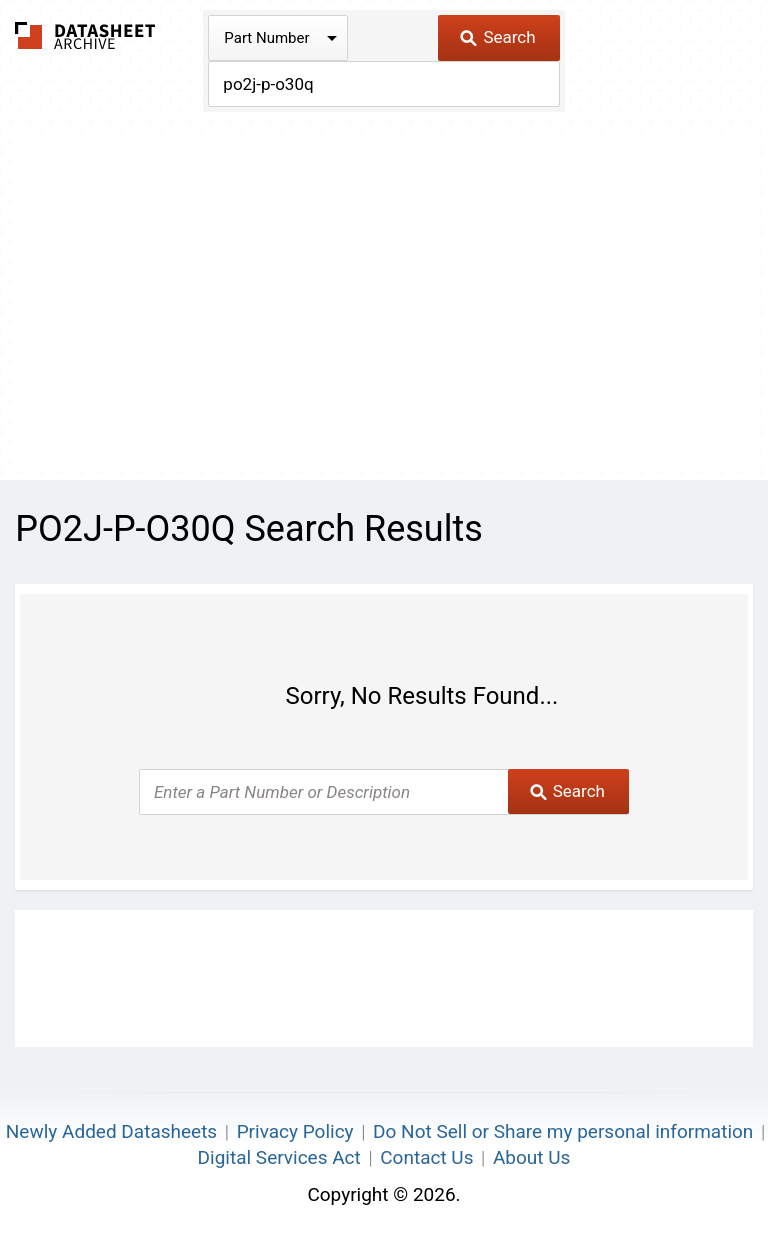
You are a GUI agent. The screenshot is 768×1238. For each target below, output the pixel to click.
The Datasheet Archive (85, 35)
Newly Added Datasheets (111, 1131)
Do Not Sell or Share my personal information (563, 1131)
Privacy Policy (295, 1131)
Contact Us (426, 1157)
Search (497, 37)
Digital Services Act (279, 1157)
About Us (531, 1157)
